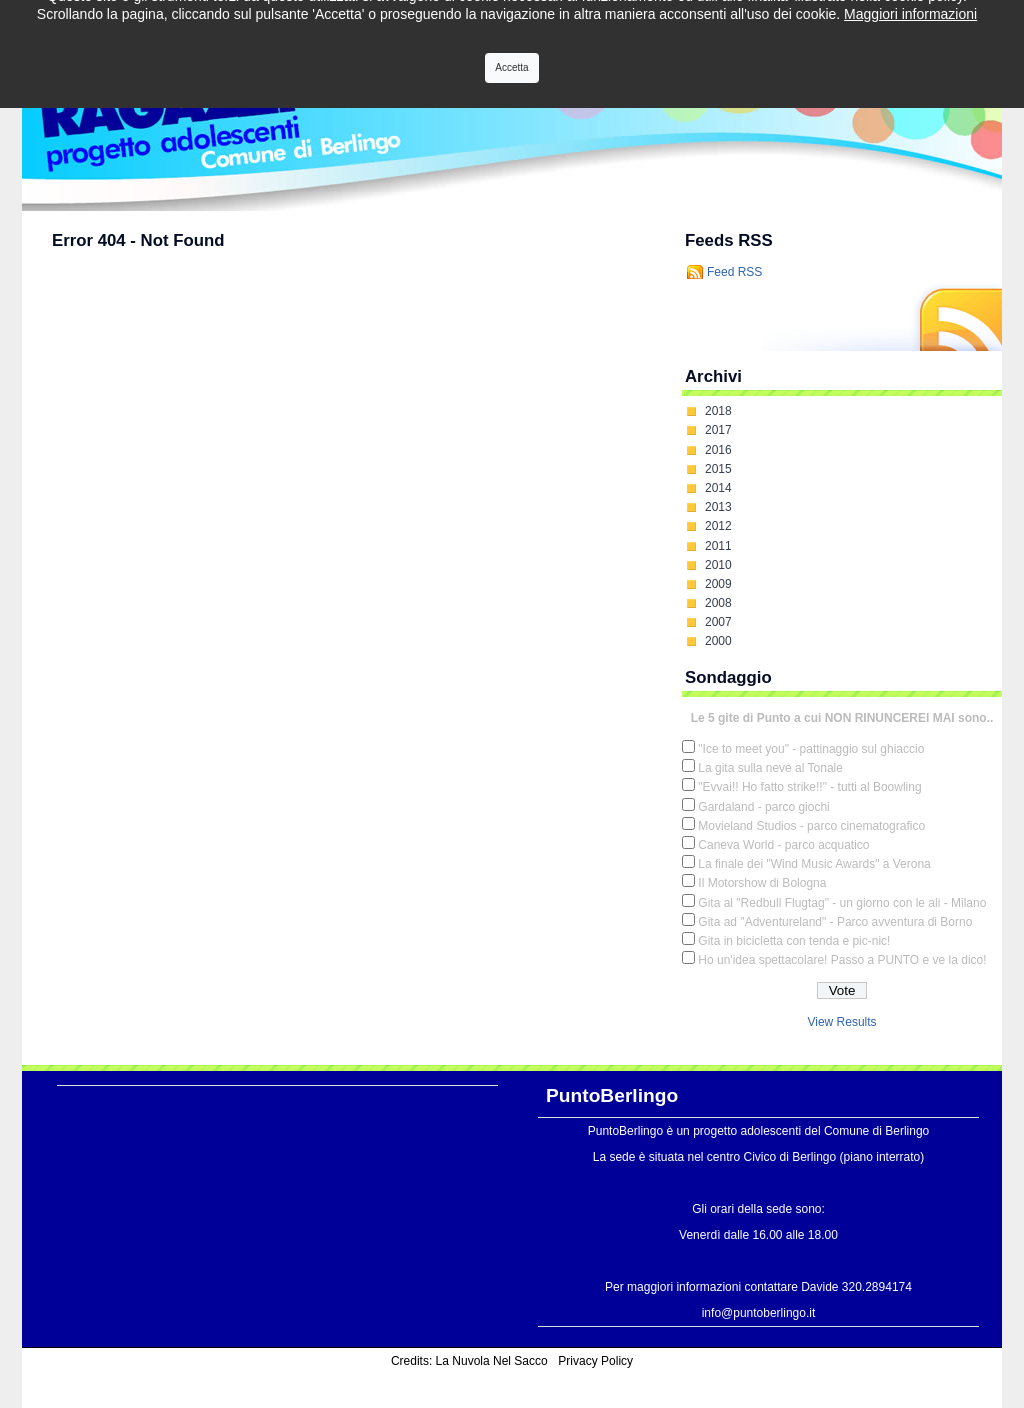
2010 (718, 565)
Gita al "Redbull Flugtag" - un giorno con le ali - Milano (842, 903)
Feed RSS (734, 272)
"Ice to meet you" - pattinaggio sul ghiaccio (811, 749)
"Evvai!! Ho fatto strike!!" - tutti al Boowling (809, 787)
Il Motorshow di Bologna (762, 883)
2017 (718, 430)
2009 (718, 584)
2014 (718, 488)
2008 (718, 603)
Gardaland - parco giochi (763, 807)
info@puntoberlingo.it (759, 1313)
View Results (841, 1022)
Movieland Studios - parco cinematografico (811, 826)
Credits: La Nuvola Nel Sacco (469, 1361)
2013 (718, 507)
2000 (718, 641)
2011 (718, 546)
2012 (718, 526)
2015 (718, 469)
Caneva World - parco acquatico (783, 845)
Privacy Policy (595, 1361)
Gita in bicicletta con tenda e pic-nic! (794, 941)
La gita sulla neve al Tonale (770, 768)
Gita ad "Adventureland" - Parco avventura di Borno (835, 922)
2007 (718, 622)
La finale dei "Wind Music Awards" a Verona (814, 864)
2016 (718, 450)
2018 (718, 411)
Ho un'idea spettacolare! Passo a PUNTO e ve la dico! (842, 960)
